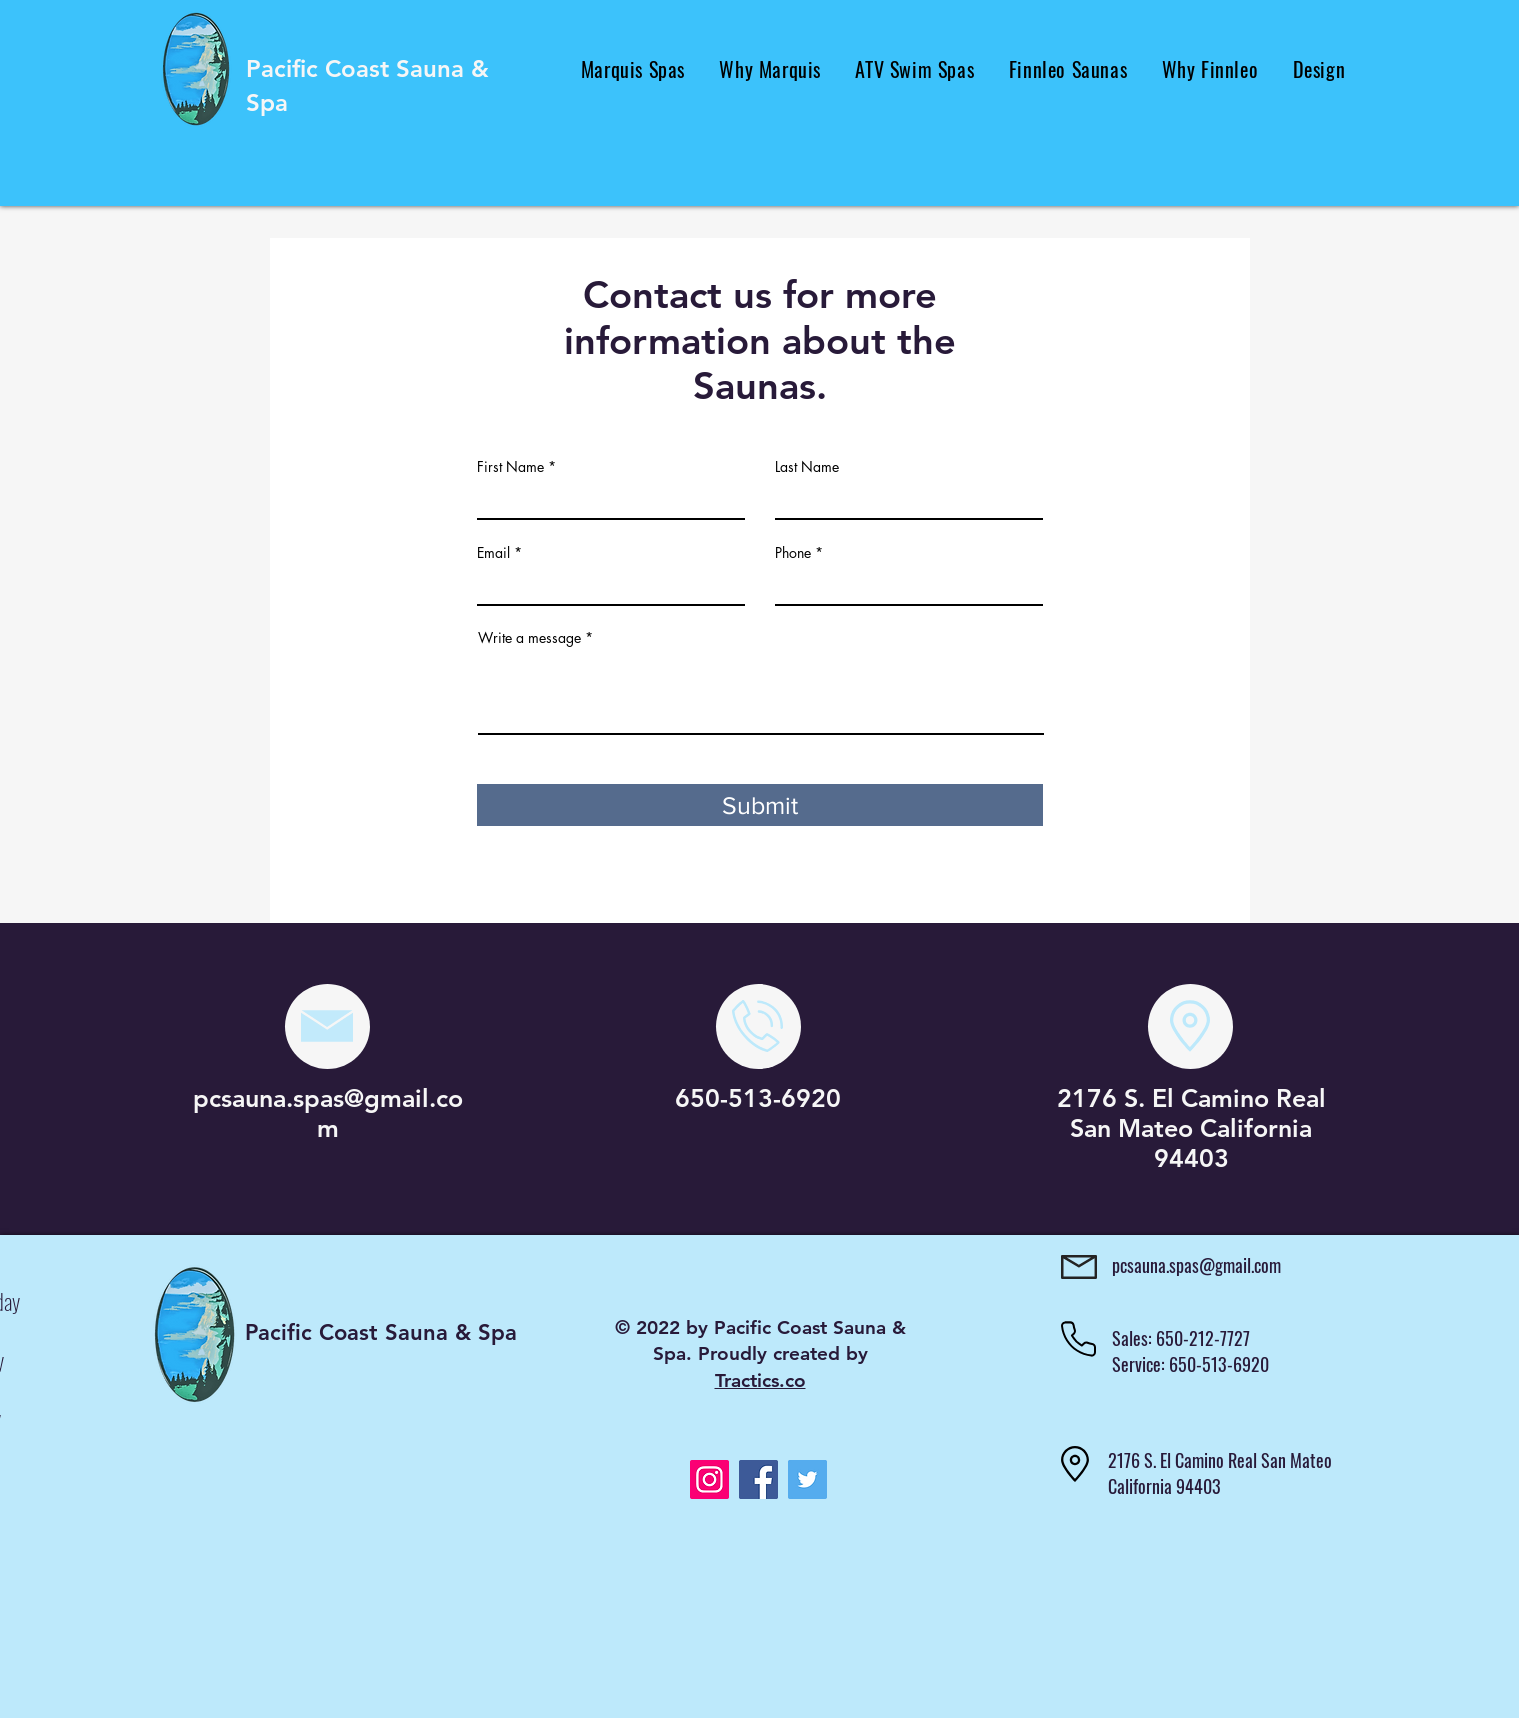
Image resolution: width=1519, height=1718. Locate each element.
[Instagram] (709, 1479)
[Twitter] (807, 1479)
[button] (633, 69)
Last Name (807, 467)
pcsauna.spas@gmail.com (328, 1113)
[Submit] (760, 805)
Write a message (529, 638)
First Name (510, 467)
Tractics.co (760, 1380)
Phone (793, 553)
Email (493, 553)
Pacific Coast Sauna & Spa (381, 1332)
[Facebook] (758, 1479)
